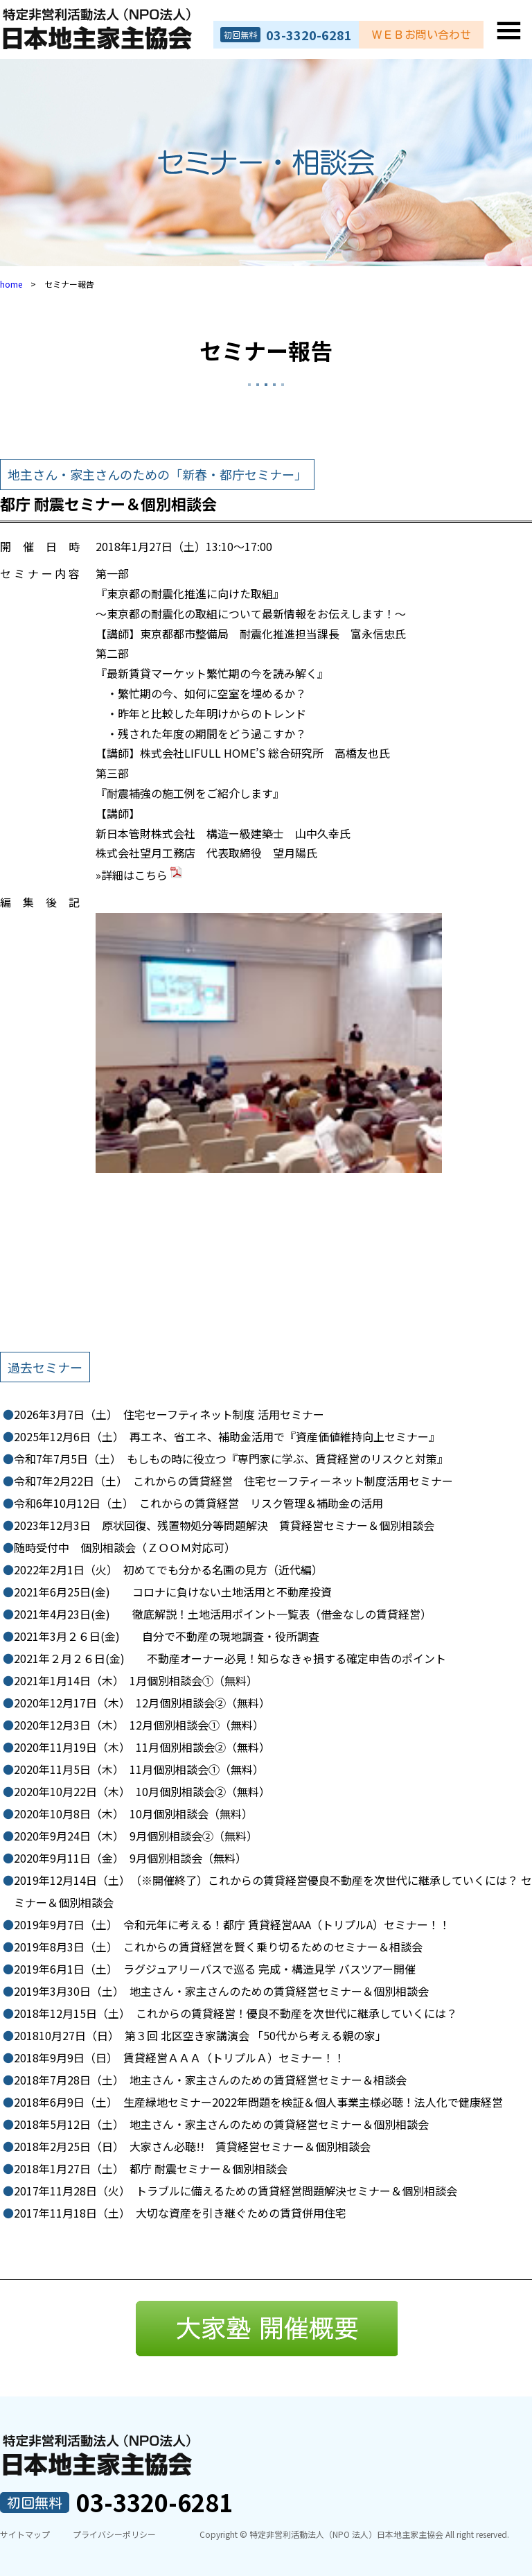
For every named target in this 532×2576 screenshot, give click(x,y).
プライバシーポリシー (114, 2534)
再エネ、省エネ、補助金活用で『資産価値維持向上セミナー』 (227, 1436)
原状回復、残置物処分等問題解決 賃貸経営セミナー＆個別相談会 (224, 1525)
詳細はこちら (142, 875)
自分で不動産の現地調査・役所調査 (166, 1636)
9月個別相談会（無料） (130, 1858)
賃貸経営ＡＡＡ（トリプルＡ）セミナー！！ (179, 2057)
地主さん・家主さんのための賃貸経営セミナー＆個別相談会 (221, 1991)
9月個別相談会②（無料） (136, 1835)
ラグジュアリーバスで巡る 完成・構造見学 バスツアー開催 (215, 1968)
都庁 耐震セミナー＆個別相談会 (150, 2168)
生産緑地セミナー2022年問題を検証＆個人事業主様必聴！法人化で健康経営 (258, 2102)
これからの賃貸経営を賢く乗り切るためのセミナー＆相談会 (218, 1946)
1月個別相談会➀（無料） (136, 1680)
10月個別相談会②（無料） (142, 1791)
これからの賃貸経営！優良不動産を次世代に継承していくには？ (235, 2013)
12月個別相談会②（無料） (142, 1702)
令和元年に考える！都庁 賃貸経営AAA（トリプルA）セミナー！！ (232, 1924)
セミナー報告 (266, 350)
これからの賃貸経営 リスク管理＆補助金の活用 (198, 1503)
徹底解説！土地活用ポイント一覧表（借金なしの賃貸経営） (223, 1613)
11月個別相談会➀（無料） (139, 1769)
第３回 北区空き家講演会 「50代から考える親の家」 (200, 2035)
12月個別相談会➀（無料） (139, 1724)
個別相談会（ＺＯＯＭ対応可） (125, 1547)
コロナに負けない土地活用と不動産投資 (173, 1591)
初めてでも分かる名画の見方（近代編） (168, 1569)
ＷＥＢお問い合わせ (421, 34)
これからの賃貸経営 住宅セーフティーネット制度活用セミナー (233, 1480)
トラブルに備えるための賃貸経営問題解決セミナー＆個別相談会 (235, 2190)
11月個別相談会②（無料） (142, 1747)
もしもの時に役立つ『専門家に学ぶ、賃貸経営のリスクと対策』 (231, 1458)
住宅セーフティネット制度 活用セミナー (169, 1414)
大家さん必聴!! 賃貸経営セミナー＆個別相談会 (192, 2146)
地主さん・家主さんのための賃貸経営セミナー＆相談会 (210, 2079)
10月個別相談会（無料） (133, 1813)
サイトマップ (25, 2534)
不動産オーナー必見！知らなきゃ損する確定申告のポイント (230, 1658)
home (11, 284)
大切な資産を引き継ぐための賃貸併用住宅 (180, 2212)
